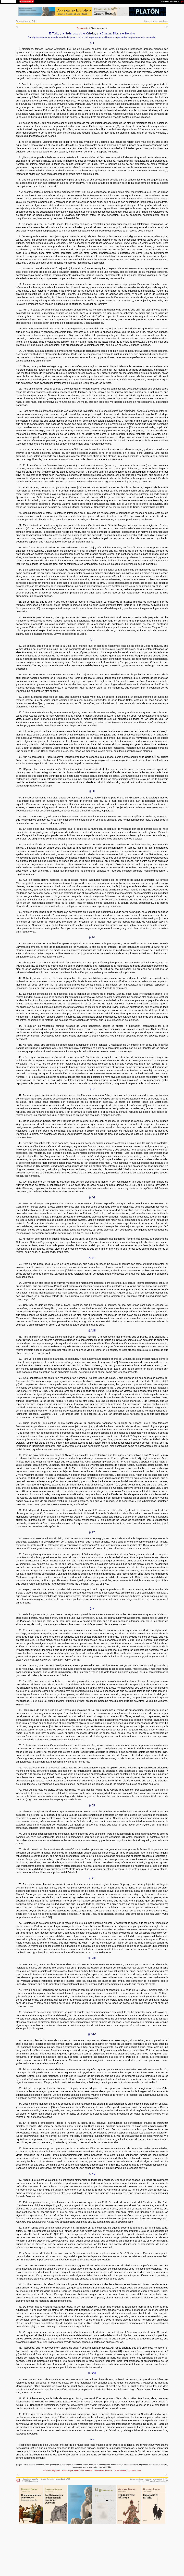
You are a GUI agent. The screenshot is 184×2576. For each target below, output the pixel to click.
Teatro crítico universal (103, 2470)
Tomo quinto (82, 28)
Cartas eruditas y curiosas (156, 21)
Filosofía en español (30, 2479)
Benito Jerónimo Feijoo (26, 21)
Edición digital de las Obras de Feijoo (77, 2470)
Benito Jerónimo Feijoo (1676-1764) (55, 2479)
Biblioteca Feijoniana (51, 2470)
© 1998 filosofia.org (30, 2481)
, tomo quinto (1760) (149, 2479)
